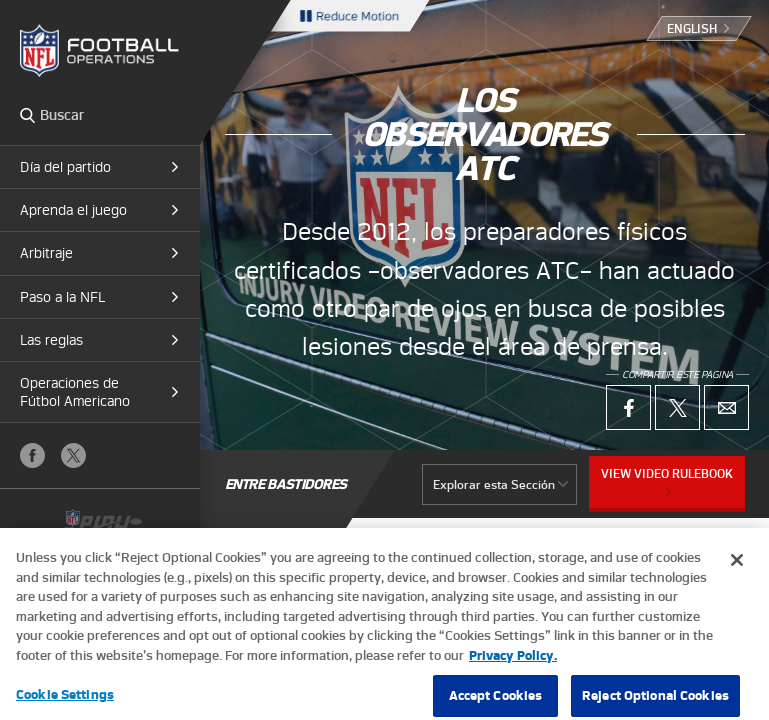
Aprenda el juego (73, 210)
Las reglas (51, 340)
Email (726, 407)
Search (27, 115)
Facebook (32, 455)
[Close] (737, 567)
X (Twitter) (73, 455)
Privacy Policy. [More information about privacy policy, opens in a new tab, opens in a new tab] (513, 662)
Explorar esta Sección (494, 484)
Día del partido (65, 167)
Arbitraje (46, 253)
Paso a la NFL (62, 297)
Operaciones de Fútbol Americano (75, 392)
